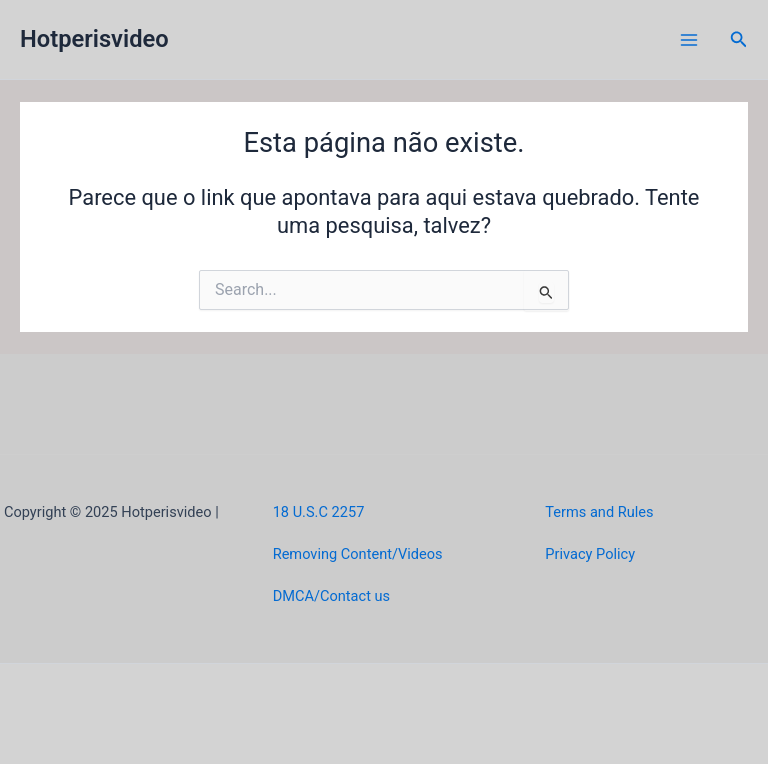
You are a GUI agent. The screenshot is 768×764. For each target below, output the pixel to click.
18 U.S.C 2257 (319, 512)
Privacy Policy (590, 554)
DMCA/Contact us (331, 596)
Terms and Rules (599, 512)
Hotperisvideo (94, 39)
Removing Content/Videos (358, 554)
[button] (739, 39)
